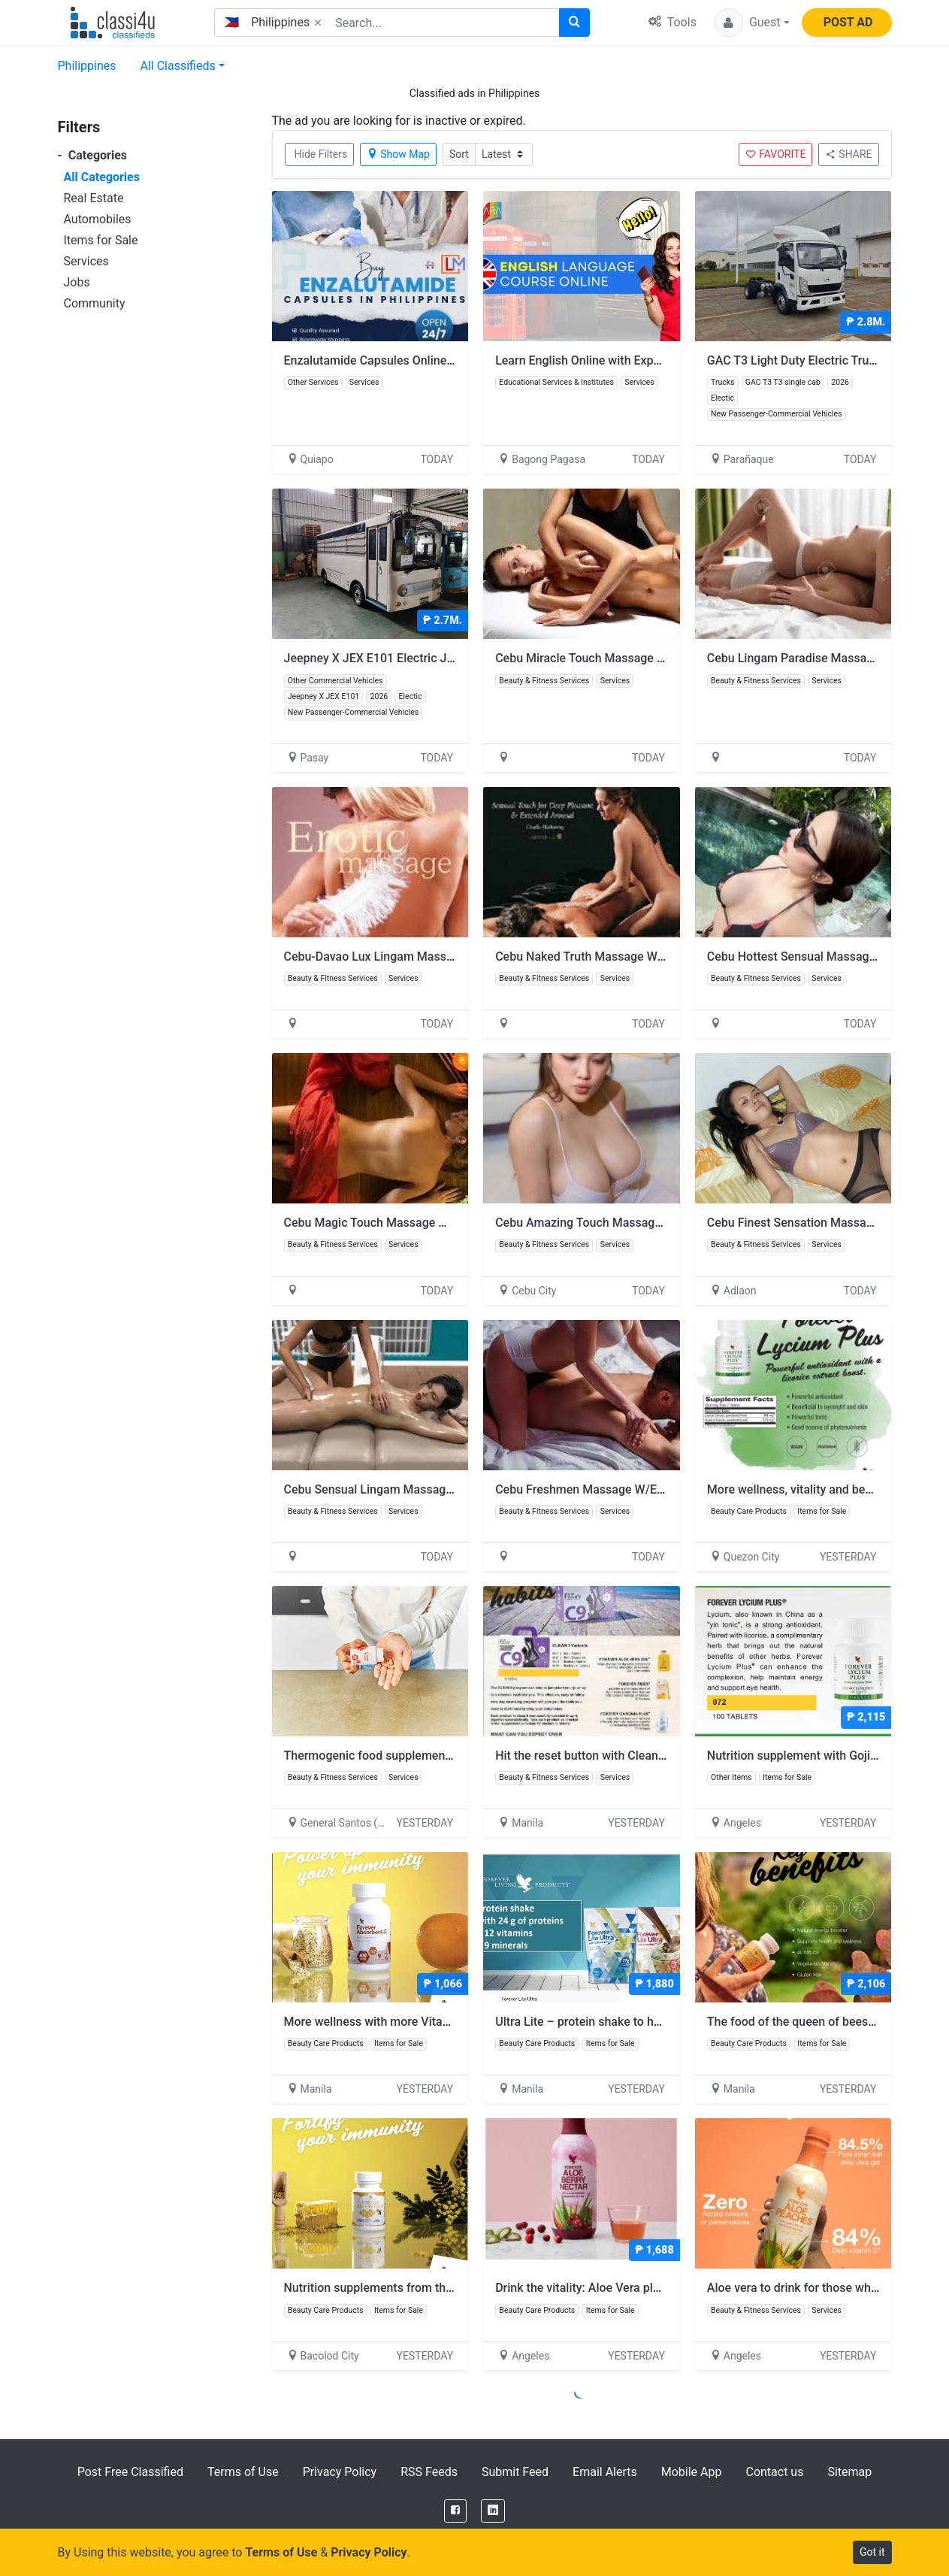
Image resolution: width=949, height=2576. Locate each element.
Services (86, 261)
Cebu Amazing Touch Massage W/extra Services (625, 1222)
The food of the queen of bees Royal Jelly (825, 2021)
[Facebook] (455, 2511)
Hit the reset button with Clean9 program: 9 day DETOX (649, 1755)
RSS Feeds (429, 2472)
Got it (872, 2552)
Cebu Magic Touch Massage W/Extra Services (407, 1222)
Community (94, 303)
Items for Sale (101, 240)
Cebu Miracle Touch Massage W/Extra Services (621, 658)
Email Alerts (605, 2472)
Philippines (87, 66)
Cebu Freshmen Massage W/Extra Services (610, 1489)
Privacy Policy (340, 2472)
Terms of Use (243, 2472)
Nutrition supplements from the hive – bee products (430, 2288)
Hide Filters (321, 154)
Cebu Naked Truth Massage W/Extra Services (616, 956)
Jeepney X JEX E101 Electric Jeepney (384, 658)
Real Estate (94, 198)
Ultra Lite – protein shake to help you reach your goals (647, 2021)
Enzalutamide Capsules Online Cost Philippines (410, 360)
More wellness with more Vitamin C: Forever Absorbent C (444, 2021)
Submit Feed (515, 2472)
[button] (752, 22)
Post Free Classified (130, 2472)
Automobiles (97, 219)
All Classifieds (178, 66)
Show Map (398, 154)
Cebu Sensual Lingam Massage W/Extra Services (415, 1489)
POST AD (848, 22)
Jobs (77, 282)
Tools (672, 22)
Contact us (774, 2472)
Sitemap (849, 2472)
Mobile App (691, 2472)
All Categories (102, 177)
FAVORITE (775, 154)
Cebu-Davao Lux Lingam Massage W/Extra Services (422, 956)
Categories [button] (93, 155)
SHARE (848, 154)
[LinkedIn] (493, 2511)
